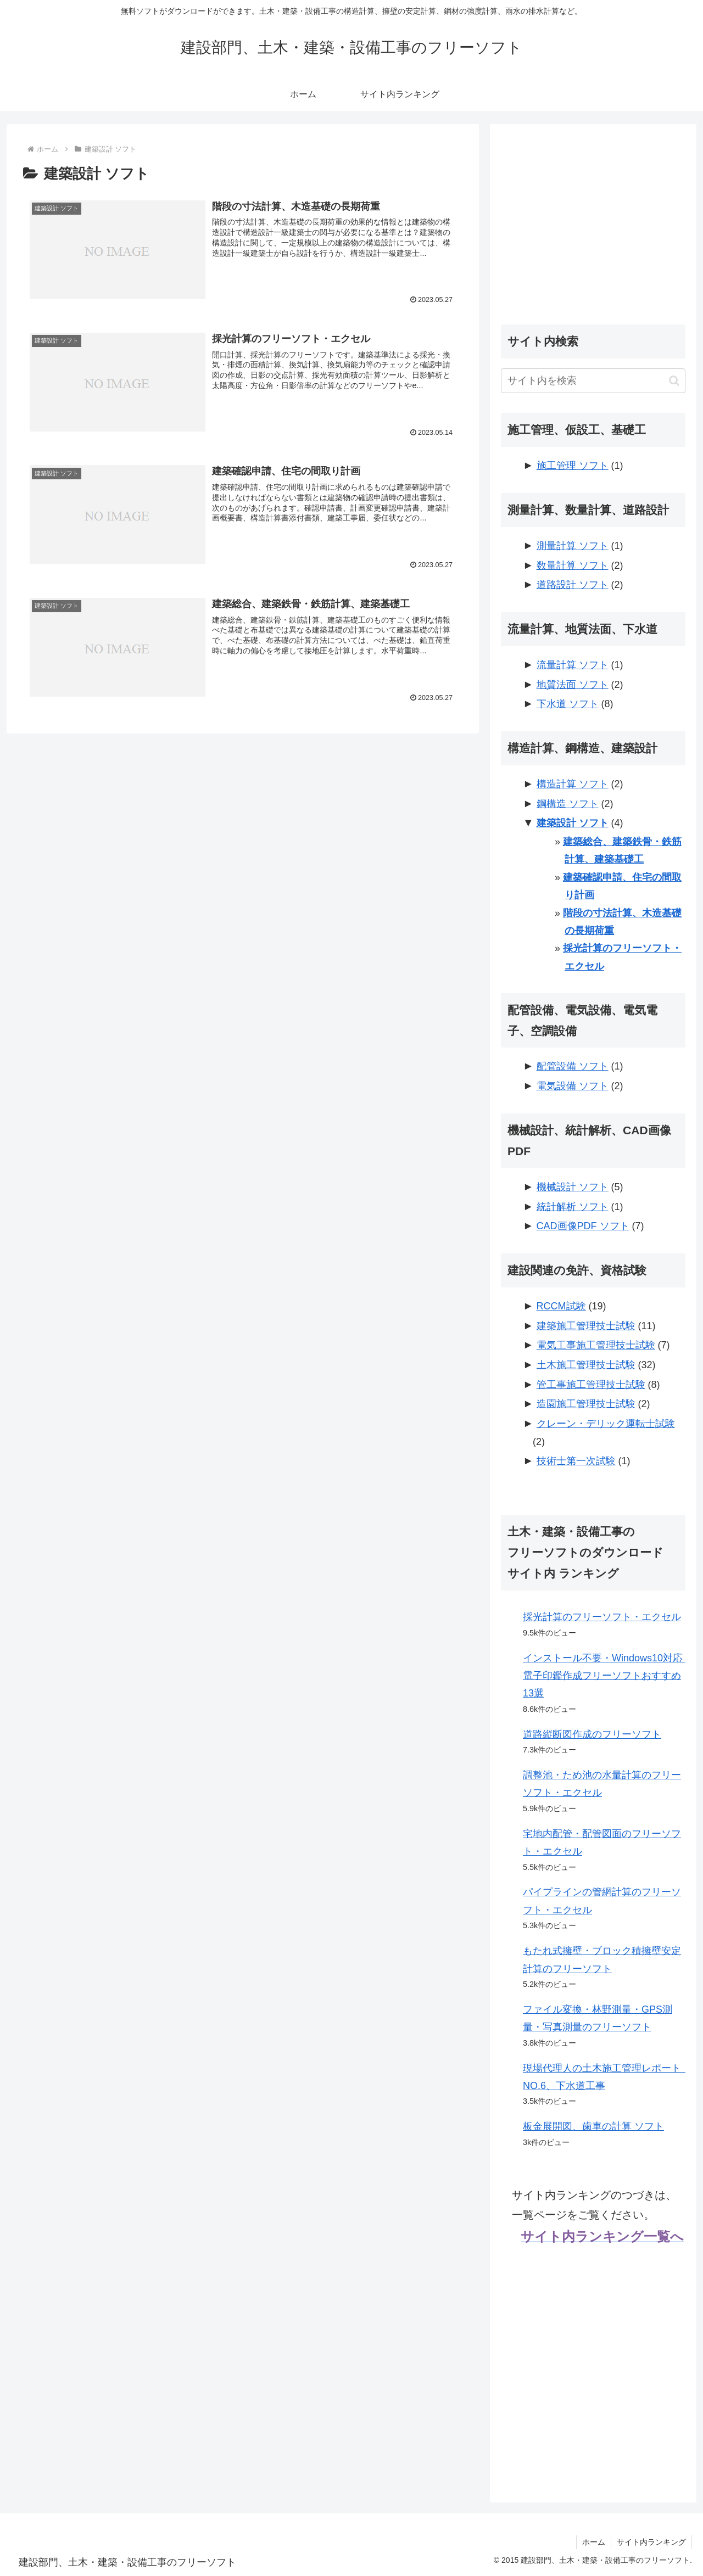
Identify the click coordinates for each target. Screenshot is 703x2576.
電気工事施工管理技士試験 (596, 1345)
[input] (593, 380)
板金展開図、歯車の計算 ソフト (593, 2126)
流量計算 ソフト (573, 664)
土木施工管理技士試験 (586, 1364)
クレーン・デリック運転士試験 (606, 1423)
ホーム (593, 2542)
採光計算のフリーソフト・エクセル (602, 1616)
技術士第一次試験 (576, 1460)
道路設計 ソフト (573, 584)
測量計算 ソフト (573, 545)
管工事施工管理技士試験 (591, 1384)
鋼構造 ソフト (568, 803)
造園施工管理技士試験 (586, 1403)
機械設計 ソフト (573, 1186)
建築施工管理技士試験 (586, 1325)
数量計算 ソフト (573, 565)
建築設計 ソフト (573, 822)
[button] (674, 380)
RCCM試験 (561, 1306)
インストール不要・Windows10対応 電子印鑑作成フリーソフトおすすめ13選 (608, 1676)
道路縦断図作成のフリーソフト (592, 1734)
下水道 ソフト (568, 703)
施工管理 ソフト (573, 465)
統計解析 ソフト (573, 1206)
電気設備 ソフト (573, 1085)
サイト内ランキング (651, 2542)
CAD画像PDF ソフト (583, 1225)
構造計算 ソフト (573, 784)
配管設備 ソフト (573, 1066)
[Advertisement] (593, 212)
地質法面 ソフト (573, 684)
